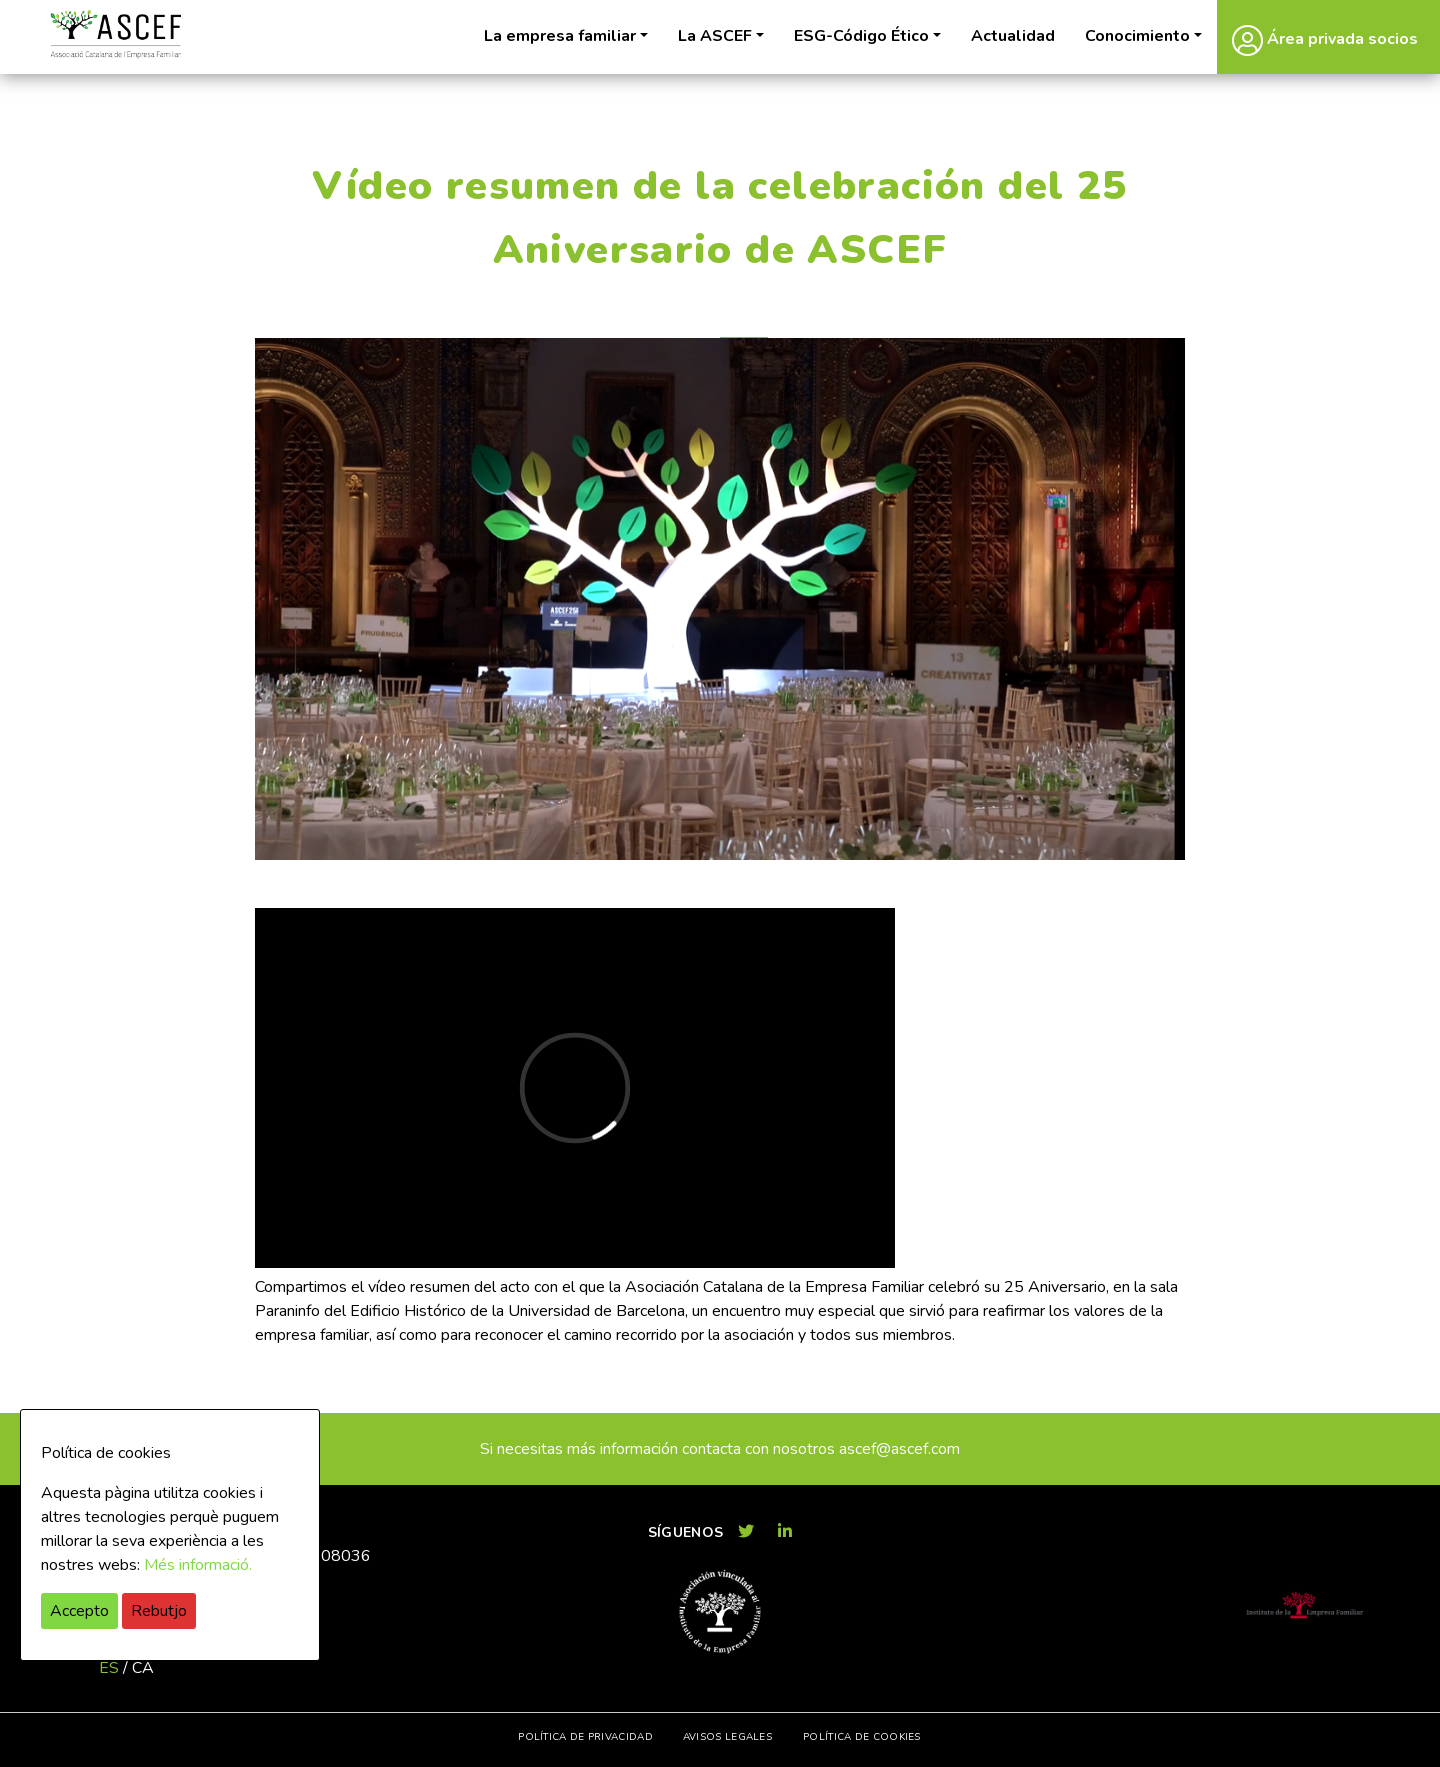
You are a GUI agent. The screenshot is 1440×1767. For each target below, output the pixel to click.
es (109, 1668)
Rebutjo (159, 1611)
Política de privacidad (585, 1737)
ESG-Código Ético (861, 36)
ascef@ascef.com (899, 1449)
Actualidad (1013, 36)
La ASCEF (715, 36)
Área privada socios (1325, 40)
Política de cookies (862, 1737)
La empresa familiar (560, 36)
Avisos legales (727, 1737)
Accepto (79, 1611)
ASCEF (115, 34)
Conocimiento (1137, 36)
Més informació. (198, 1565)
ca (143, 1668)
